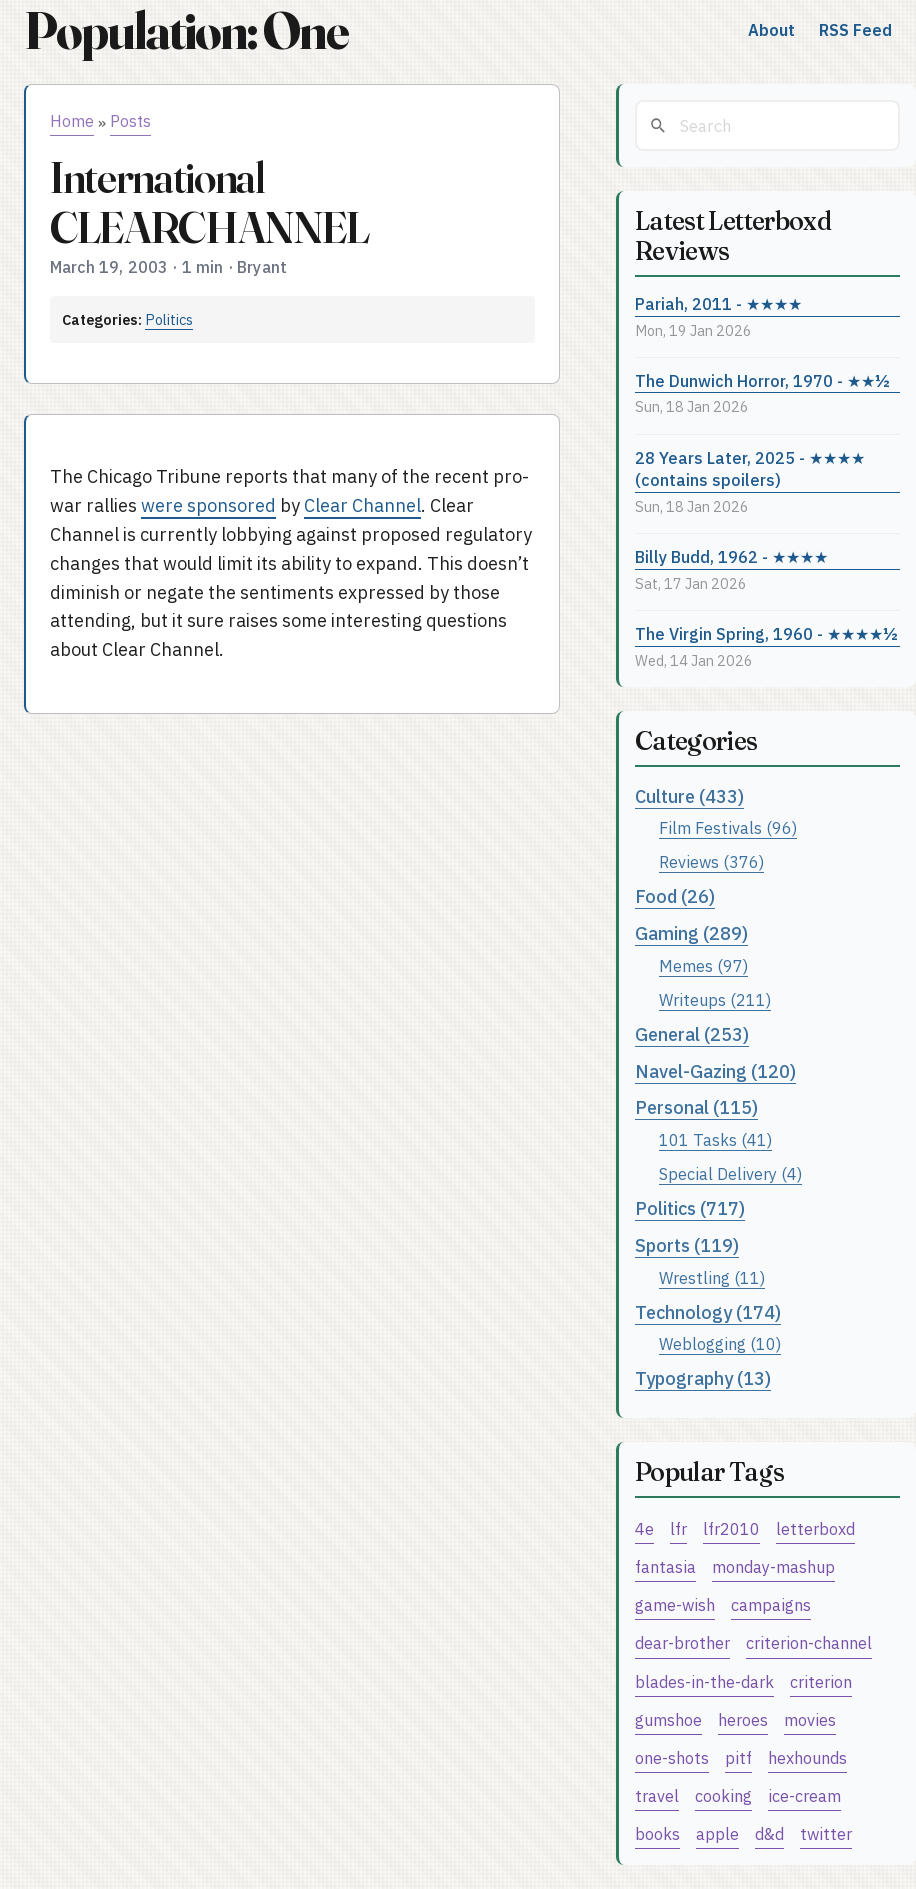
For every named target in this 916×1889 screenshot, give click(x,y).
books (657, 1833)
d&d (769, 1833)
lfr (678, 1528)
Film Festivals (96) (728, 827)
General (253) (692, 1034)
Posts (130, 121)
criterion (821, 1681)
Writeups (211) (715, 999)
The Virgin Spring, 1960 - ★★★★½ (766, 633)
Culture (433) (689, 796)
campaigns (771, 1604)
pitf (738, 1757)
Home (72, 121)
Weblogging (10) (720, 1343)
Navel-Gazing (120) (715, 1071)
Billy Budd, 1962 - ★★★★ (731, 556)
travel (657, 1795)
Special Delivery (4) (730, 1173)
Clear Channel (362, 505)
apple (717, 1833)
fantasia (665, 1566)
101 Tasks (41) (715, 1139)
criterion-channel (809, 1642)
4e (644, 1528)
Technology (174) (708, 1312)
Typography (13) (703, 1378)
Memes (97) (703, 965)
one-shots (672, 1757)
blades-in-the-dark (704, 1681)
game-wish (675, 1604)
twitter (826, 1833)
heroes (743, 1719)
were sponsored (208, 505)
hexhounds (807, 1757)
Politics (169, 319)
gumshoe (668, 1719)
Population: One (186, 30)
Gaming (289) (691, 933)
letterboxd (815, 1528)
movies (810, 1719)
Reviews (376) (711, 861)
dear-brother (682, 1642)
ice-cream (804, 1795)
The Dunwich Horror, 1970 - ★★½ (762, 380)
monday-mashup (773, 1566)
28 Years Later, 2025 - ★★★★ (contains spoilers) (750, 469)
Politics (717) (690, 1208)
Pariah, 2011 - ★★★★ (718, 303)
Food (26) (675, 896)
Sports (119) (687, 1245)
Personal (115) (696, 1107)
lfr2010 (731, 1528)
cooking (723, 1795)
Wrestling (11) (712, 1277)
